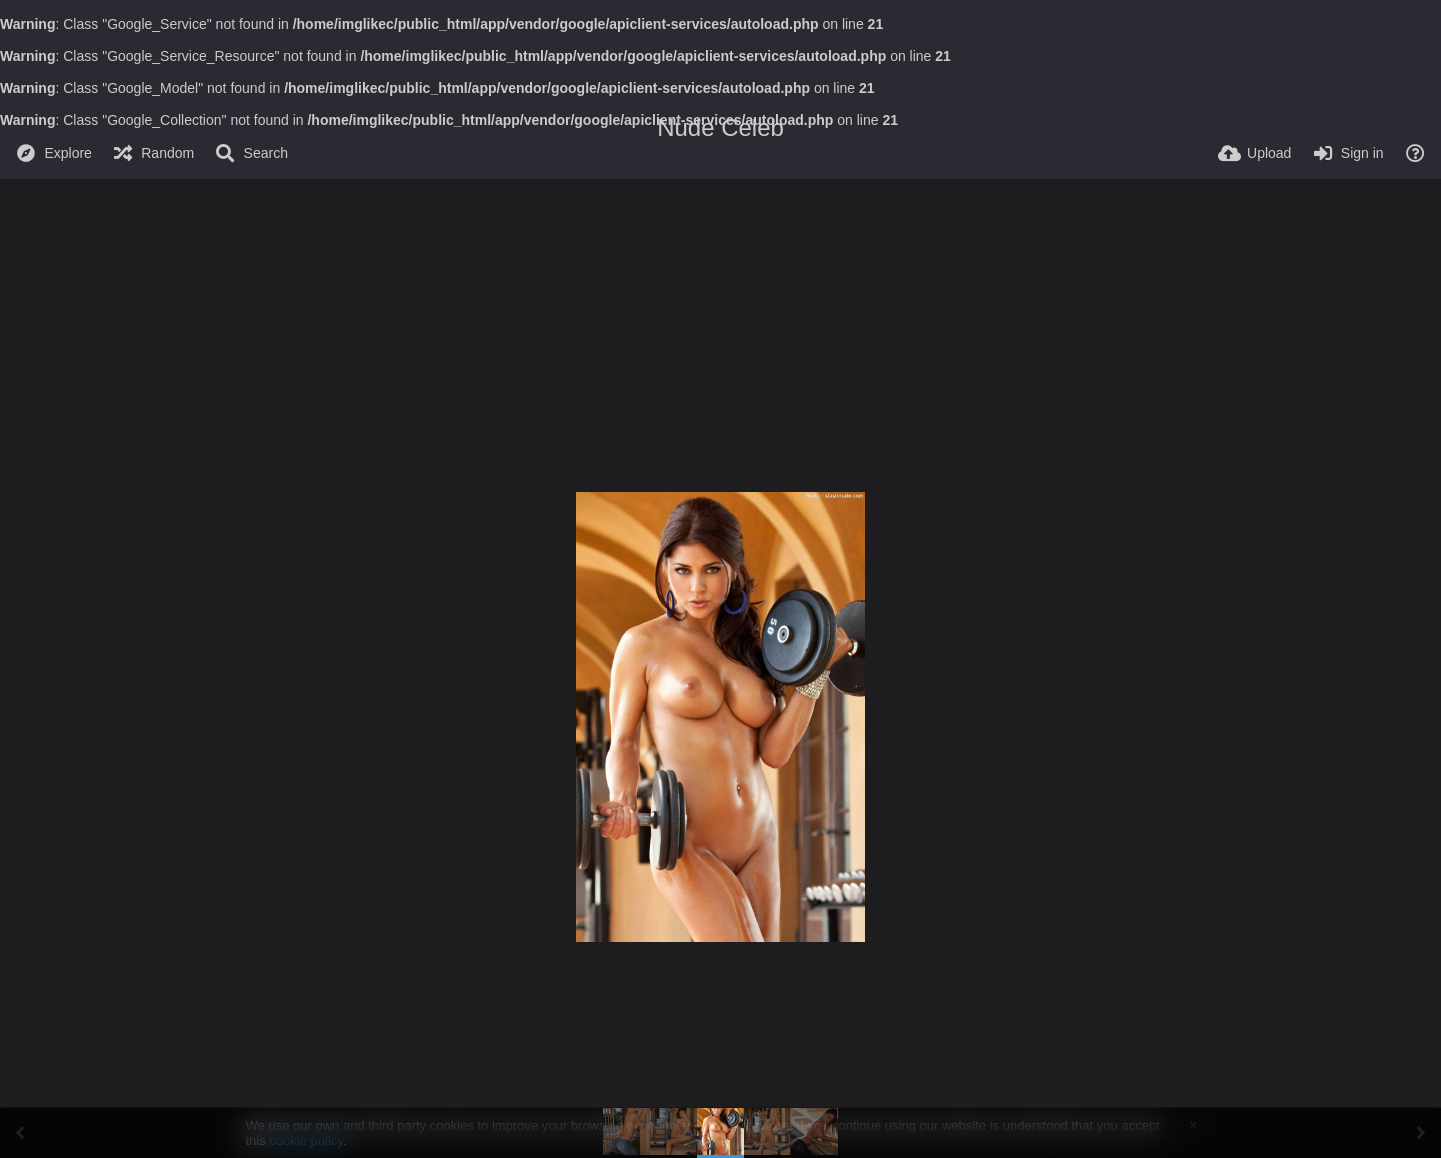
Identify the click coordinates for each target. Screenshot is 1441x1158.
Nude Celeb (720, 127)
